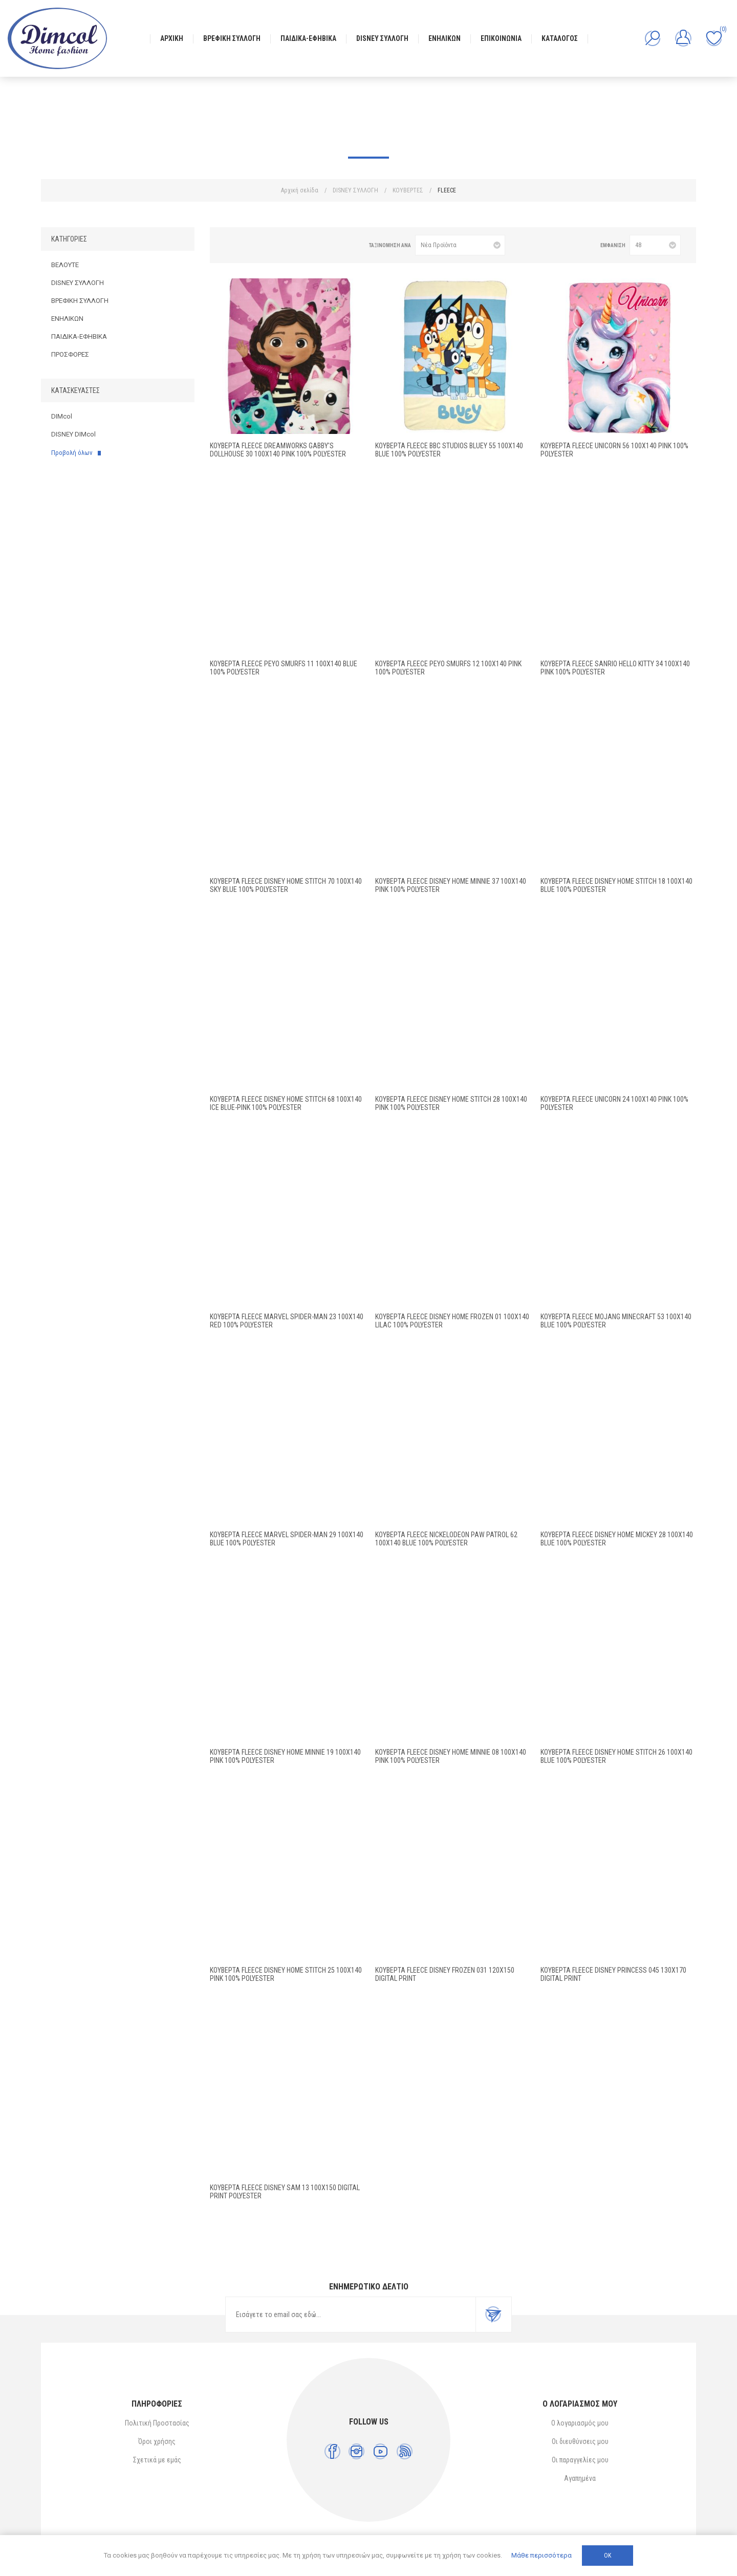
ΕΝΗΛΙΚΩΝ (67, 318)
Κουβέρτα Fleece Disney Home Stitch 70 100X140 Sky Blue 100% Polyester (286, 885)
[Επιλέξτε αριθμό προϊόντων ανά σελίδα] (655, 245)
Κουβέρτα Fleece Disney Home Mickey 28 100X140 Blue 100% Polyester (616, 1539)
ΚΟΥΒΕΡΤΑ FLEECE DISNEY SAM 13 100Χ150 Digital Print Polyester (285, 2192)
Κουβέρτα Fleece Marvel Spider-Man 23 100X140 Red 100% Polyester (286, 1321)
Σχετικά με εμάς (157, 2460)
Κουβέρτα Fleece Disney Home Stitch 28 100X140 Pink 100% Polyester (451, 1103)
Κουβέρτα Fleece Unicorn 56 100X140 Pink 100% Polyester (614, 450)
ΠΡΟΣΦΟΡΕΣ (70, 354)
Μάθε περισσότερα (541, 2555)
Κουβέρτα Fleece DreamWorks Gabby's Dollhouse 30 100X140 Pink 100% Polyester (278, 450)
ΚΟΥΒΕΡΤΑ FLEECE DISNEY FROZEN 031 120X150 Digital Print (444, 1974)
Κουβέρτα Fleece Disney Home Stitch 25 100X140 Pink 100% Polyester (286, 1974)
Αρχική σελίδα (299, 190)
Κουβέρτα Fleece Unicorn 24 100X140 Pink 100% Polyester (614, 1103)
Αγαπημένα (580, 2478)
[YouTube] (380, 2451)
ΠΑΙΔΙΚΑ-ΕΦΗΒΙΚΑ (79, 336)
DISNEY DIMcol (73, 434)
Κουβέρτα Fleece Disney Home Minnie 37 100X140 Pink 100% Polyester (450, 885)
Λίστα (247, 245)
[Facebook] (332, 2451)
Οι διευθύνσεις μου (580, 2441)
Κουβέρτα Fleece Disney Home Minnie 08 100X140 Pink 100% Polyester (450, 1756)
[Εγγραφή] (350, 2314)
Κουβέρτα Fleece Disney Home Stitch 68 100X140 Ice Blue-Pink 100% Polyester (286, 1103)
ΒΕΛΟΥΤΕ (65, 265)
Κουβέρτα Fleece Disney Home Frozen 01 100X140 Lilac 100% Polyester (452, 1321)
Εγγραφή (493, 2314)
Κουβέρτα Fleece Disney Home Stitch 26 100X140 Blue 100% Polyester (616, 1756)
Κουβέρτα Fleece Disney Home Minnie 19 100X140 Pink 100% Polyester (285, 1756)
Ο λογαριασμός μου (580, 2423)
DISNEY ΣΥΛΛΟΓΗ (77, 283)
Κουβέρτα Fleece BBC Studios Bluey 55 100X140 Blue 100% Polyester (449, 450)
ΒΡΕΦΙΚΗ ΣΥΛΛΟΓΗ (80, 300)
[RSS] (405, 2451)
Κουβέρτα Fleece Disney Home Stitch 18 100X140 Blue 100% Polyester (616, 885)
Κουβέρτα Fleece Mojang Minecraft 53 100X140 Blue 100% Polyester (615, 1321)
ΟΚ (607, 2555)
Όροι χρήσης (157, 2441)
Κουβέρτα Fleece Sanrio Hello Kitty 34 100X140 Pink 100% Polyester (615, 668)
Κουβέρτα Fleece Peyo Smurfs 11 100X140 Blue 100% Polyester (283, 668)
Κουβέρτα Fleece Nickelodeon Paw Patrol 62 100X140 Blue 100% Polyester (446, 1539)
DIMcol (61, 416)
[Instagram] (356, 2451)
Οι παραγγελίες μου (580, 2460)
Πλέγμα (230, 245)
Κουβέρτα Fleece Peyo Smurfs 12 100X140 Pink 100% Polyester (448, 668)
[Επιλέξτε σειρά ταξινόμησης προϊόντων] (460, 245)
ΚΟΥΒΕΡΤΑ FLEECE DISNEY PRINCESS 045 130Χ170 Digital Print (613, 1974)
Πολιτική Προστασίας (157, 2423)
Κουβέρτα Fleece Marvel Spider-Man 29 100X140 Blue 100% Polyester (286, 1539)
